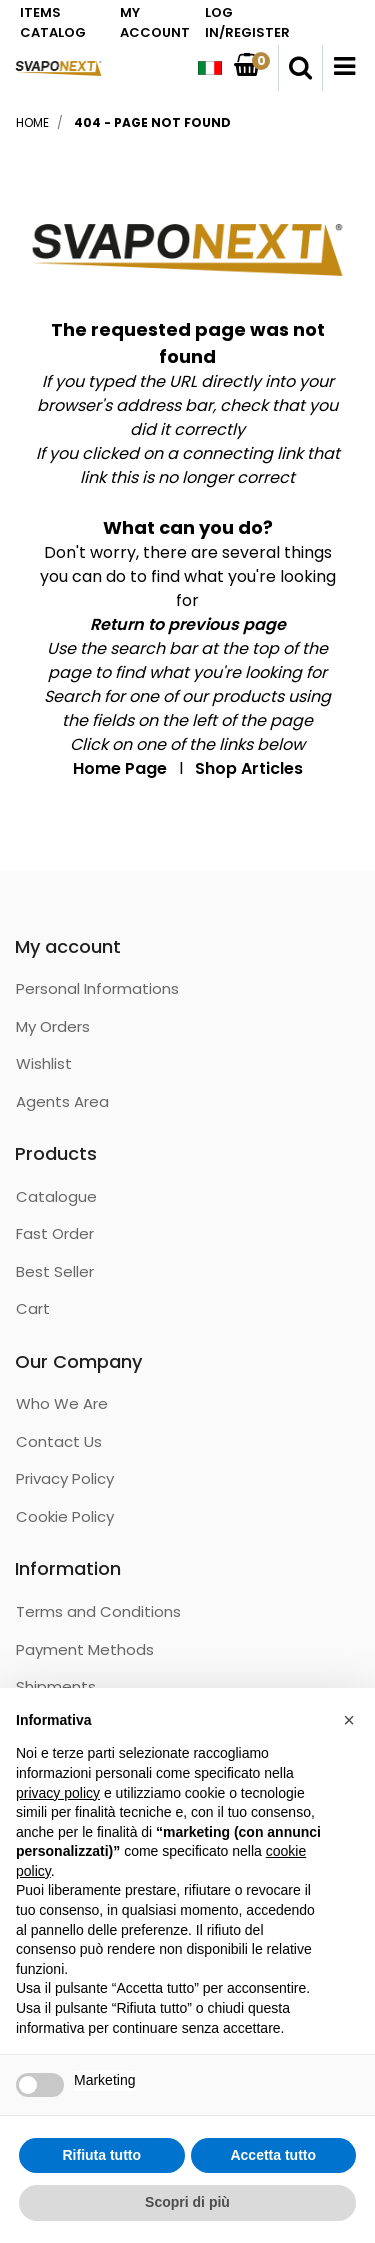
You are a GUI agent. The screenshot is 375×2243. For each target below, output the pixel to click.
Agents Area (62, 1101)
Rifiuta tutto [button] (101, 2155)
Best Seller (55, 1271)
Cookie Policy (65, 1516)
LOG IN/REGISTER (247, 22)
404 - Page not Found (152, 122)
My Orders (53, 1026)
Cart (33, 1308)
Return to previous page (188, 624)
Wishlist (44, 1063)
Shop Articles (249, 768)
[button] (300, 68)
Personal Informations (97, 988)
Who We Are (62, 1403)
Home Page (120, 768)
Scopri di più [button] (187, 2202)
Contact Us (59, 1441)
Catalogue (56, 1196)
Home (32, 122)
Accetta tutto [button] (273, 2155)
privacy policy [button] (58, 1793)
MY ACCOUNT (155, 22)
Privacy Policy (65, 1478)
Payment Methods (85, 1649)
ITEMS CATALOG (53, 22)
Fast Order (55, 1233)
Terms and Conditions (98, 1611)
